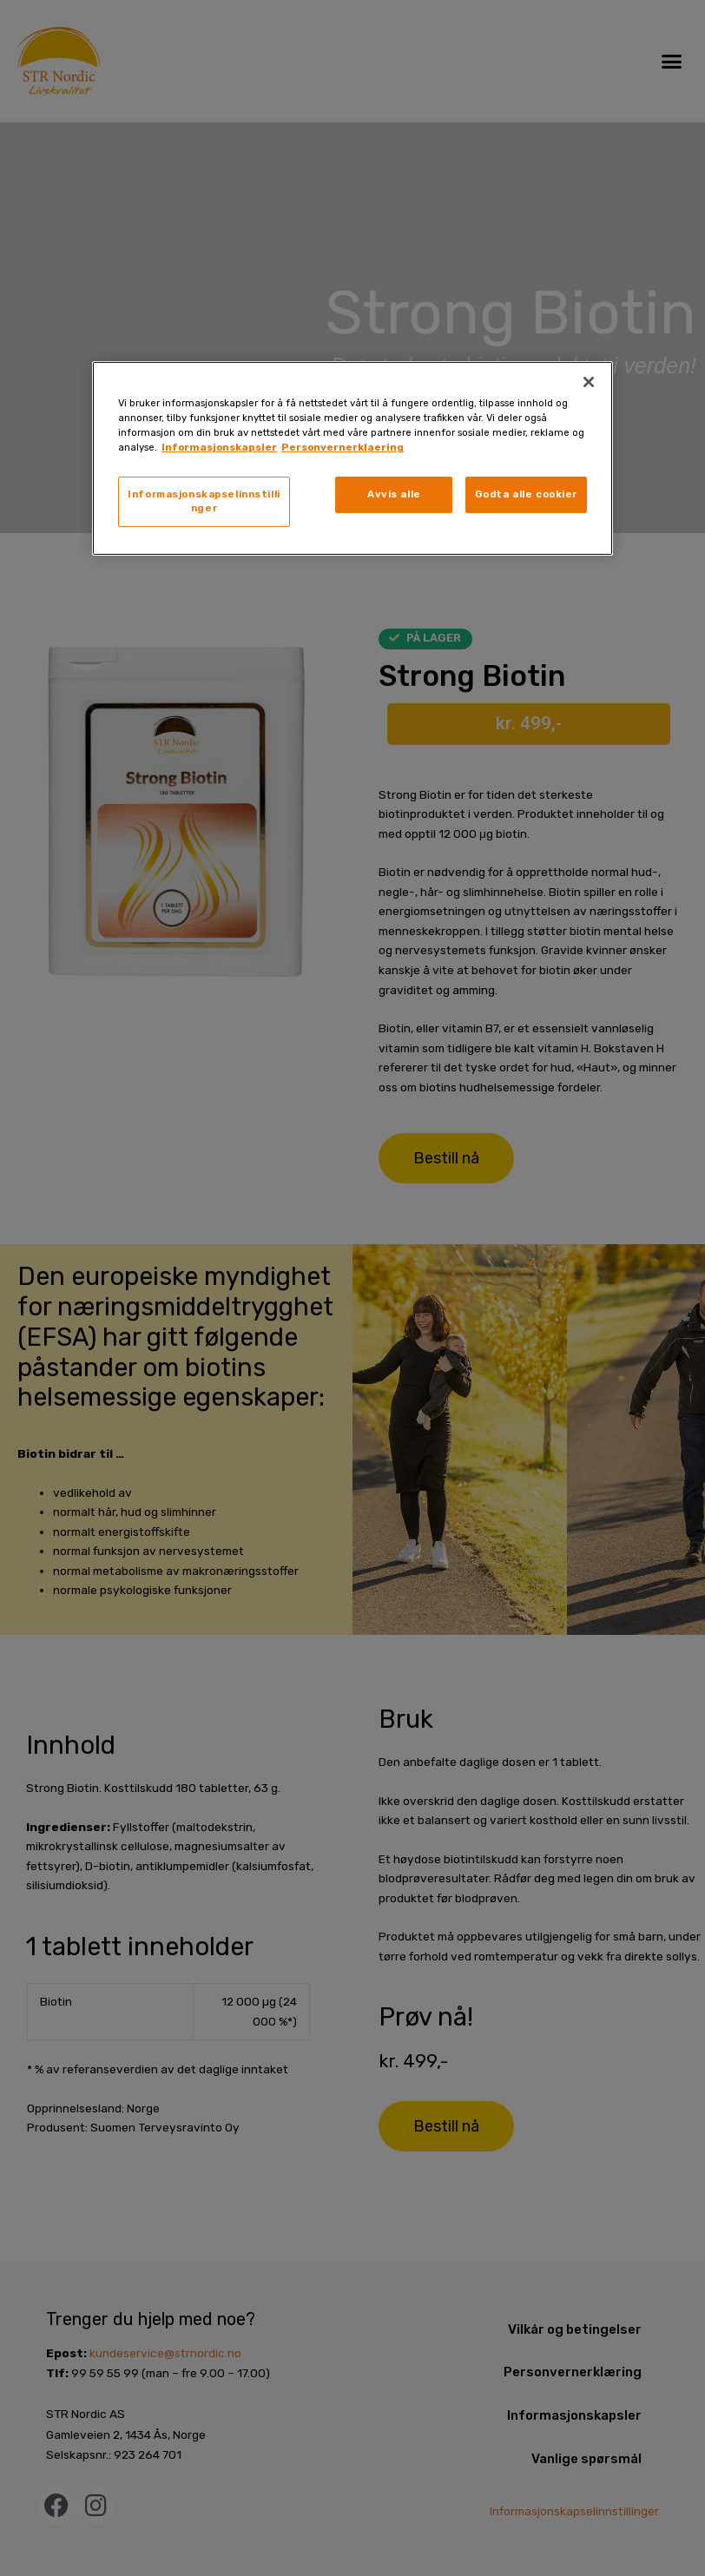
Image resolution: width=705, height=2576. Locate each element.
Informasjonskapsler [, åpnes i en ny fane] (219, 447)
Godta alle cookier (526, 494)
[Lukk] (589, 382)
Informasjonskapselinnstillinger (204, 501)
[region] (352, 458)
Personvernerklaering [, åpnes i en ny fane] (342, 447)
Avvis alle (394, 494)
